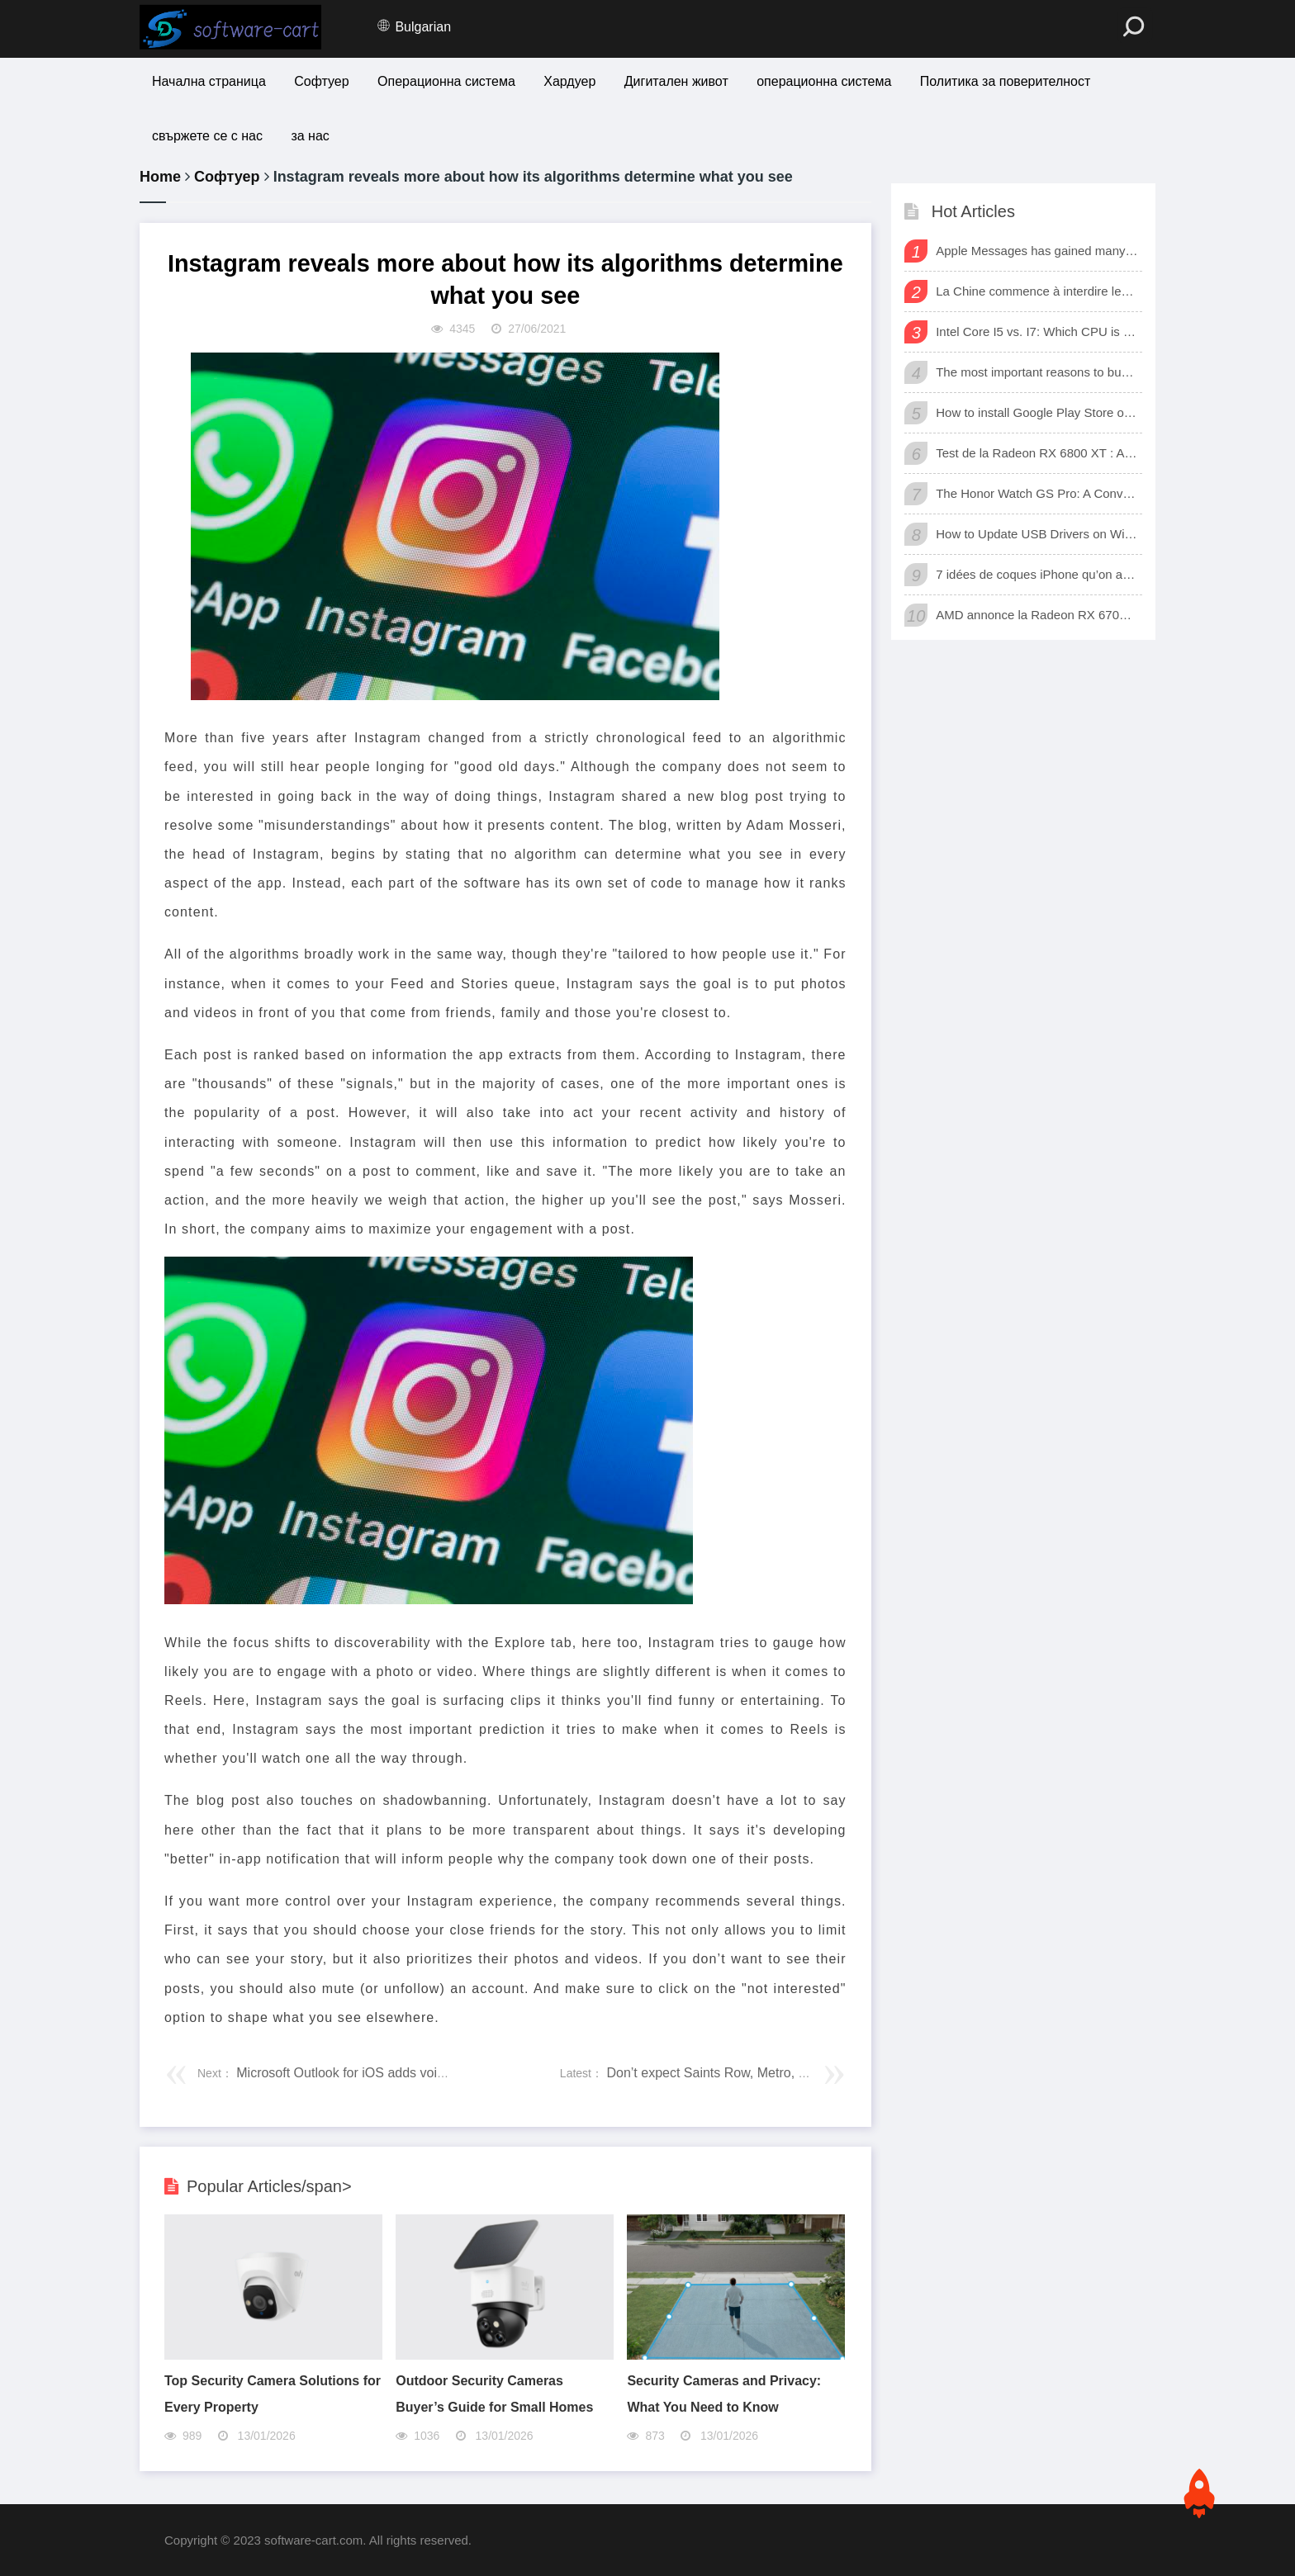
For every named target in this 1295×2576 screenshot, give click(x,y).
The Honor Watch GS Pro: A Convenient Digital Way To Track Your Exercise (1037, 493)
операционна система (824, 81)
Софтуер (321, 81)
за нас (310, 136)
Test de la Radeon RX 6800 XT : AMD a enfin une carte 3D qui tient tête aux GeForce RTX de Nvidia (1037, 453)
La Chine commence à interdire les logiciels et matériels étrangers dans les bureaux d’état (1037, 291)
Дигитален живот (676, 81)
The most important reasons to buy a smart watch (1037, 372)
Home (160, 176)
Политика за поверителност (1005, 81)
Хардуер (569, 81)
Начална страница (209, 81)
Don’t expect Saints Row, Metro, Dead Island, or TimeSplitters (785, 2073)
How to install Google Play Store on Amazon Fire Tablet (1037, 412)
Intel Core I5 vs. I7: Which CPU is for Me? (1037, 331)
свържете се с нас (207, 136)
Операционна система (446, 81)
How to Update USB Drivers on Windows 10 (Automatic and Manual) (1037, 534)
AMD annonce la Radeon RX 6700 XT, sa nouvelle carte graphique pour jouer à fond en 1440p (1037, 615)
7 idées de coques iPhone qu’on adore (1037, 574)
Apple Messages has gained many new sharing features (1037, 251)
